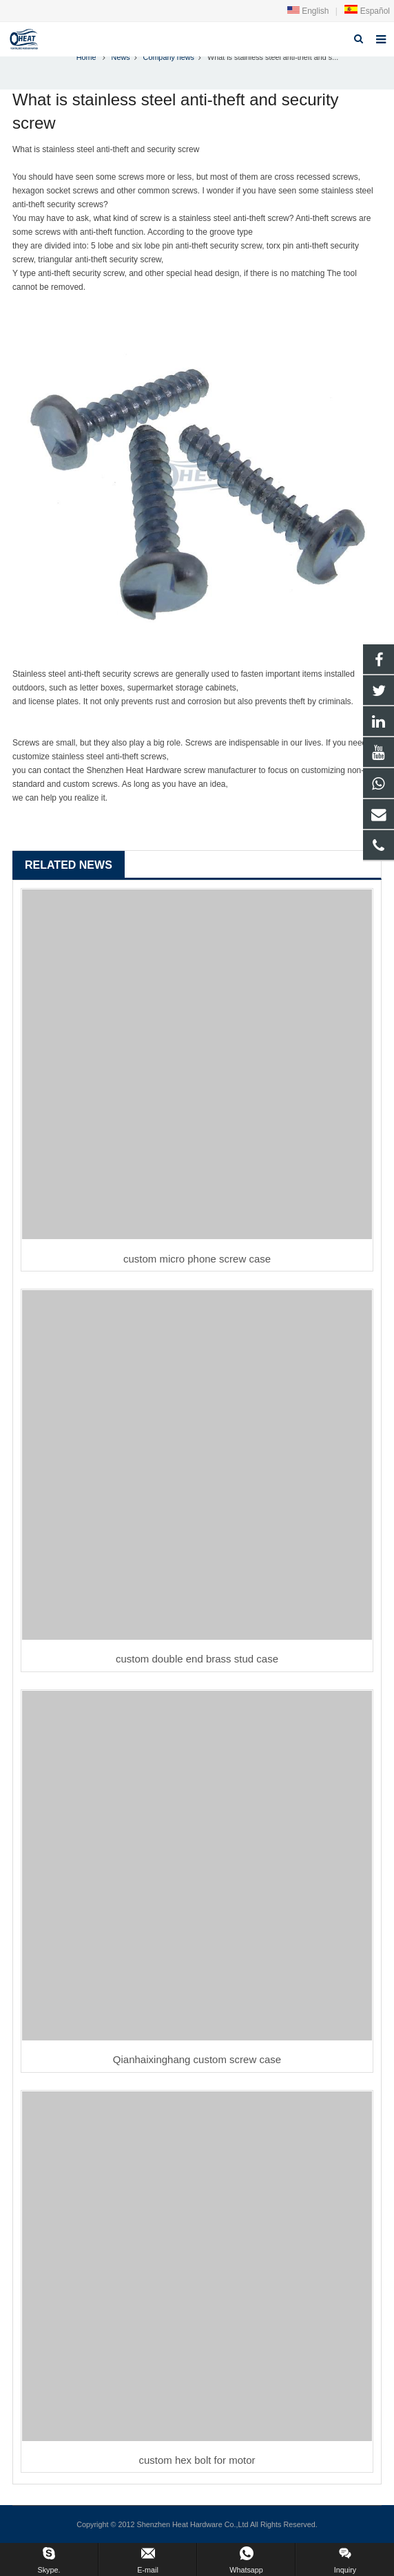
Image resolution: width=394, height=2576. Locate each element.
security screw (173, 149)
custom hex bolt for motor (196, 2460)
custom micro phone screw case (197, 1259)
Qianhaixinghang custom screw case (197, 2059)
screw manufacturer (220, 770)
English (308, 11)
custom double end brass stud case (197, 1659)
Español (367, 11)
